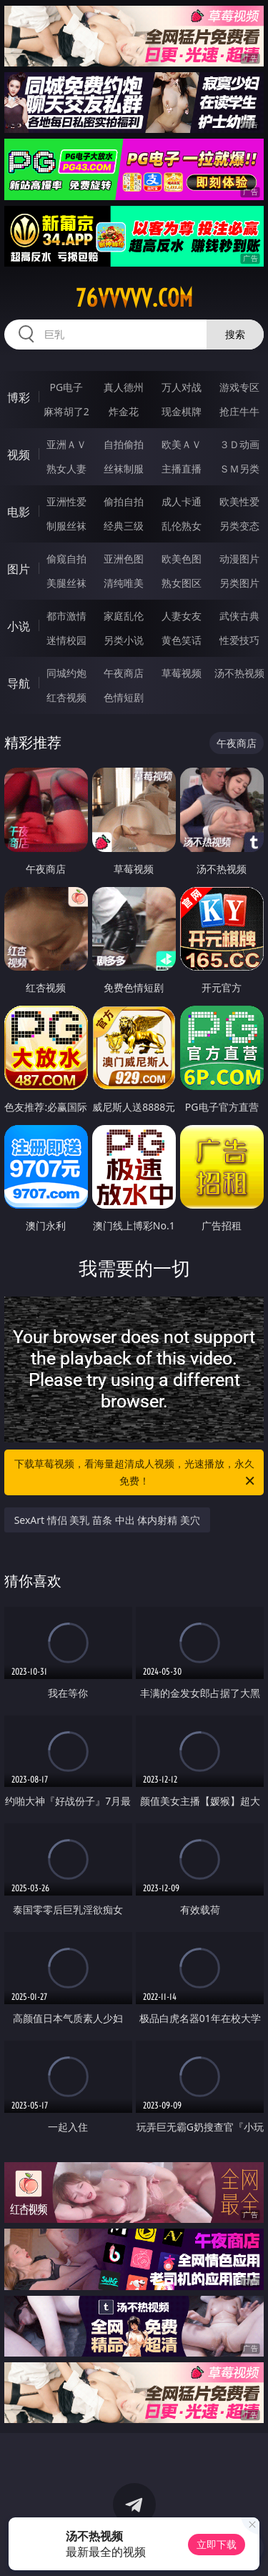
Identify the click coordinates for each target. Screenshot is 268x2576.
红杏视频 (66, 697)
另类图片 (239, 583)
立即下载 (217, 2544)
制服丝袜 (66, 525)
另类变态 (239, 525)
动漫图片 (239, 558)
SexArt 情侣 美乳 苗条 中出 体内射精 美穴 (107, 1520)
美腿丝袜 (66, 583)
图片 (18, 569)
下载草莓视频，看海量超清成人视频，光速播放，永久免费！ (135, 1473)
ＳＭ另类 (239, 468)
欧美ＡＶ (182, 444)
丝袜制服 (124, 468)
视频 (18, 454)
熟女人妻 (66, 468)
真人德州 (124, 387)
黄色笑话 (182, 640)
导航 (18, 683)
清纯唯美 (124, 583)
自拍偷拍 (124, 444)
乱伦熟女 (182, 525)
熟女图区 (182, 583)
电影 (18, 512)
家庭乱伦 (124, 616)
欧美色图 (182, 558)
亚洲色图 (124, 558)
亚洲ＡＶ (66, 444)
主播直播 (182, 468)
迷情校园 (66, 640)
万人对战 (182, 387)
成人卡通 (182, 501)
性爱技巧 (239, 640)
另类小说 (124, 640)
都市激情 (66, 616)
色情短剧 (124, 697)
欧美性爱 (239, 501)
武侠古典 (239, 616)
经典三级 (124, 525)
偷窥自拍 (66, 558)
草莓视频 (182, 673)
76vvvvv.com (134, 298)
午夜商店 (124, 673)
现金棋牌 (182, 411)
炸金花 (124, 411)
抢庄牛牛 (239, 411)
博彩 (18, 397)
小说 (18, 626)
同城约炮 (66, 673)
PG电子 (66, 387)
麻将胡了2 (66, 411)
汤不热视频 (239, 673)
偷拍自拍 (124, 501)
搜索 (235, 334)
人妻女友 (182, 616)
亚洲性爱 (66, 501)
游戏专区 (239, 387)
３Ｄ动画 (239, 444)
